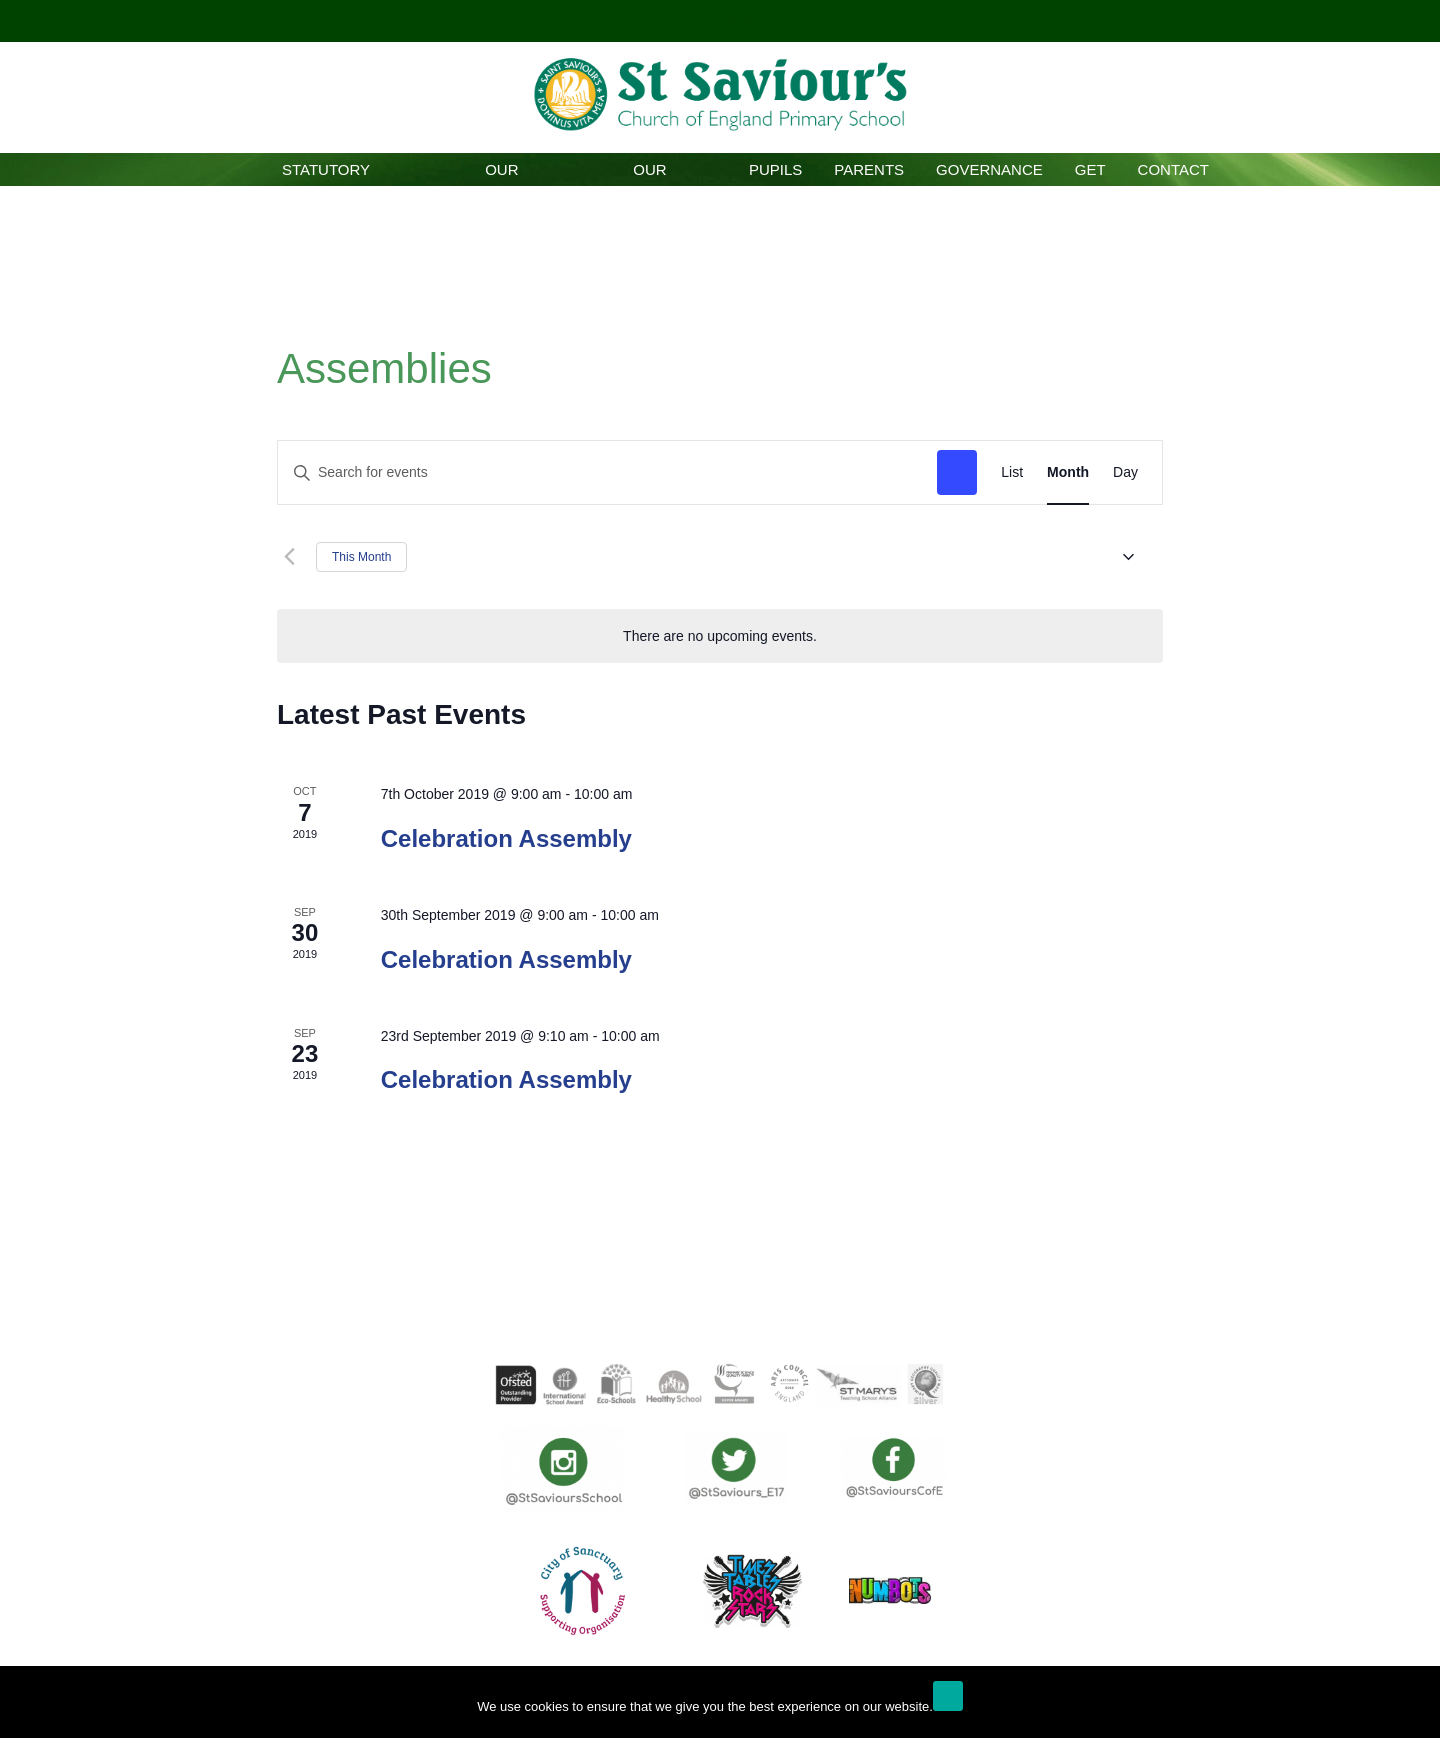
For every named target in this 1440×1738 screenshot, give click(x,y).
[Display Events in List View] (1012, 472)
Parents (869, 169)
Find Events (957, 472)
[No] (1415, 1707)
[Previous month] (289, 557)
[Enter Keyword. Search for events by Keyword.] (607, 472)
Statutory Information (326, 173)
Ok (948, 1696)
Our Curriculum (649, 173)
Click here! (718, 20)
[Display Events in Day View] (1125, 472)
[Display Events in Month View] (1068, 472)
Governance (989, 169)
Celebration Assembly (506, 838)
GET (1090, 169)
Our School (501, 173)
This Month (361, 557)
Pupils (775, 169)
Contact (1173, 169)
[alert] (720, 636)
